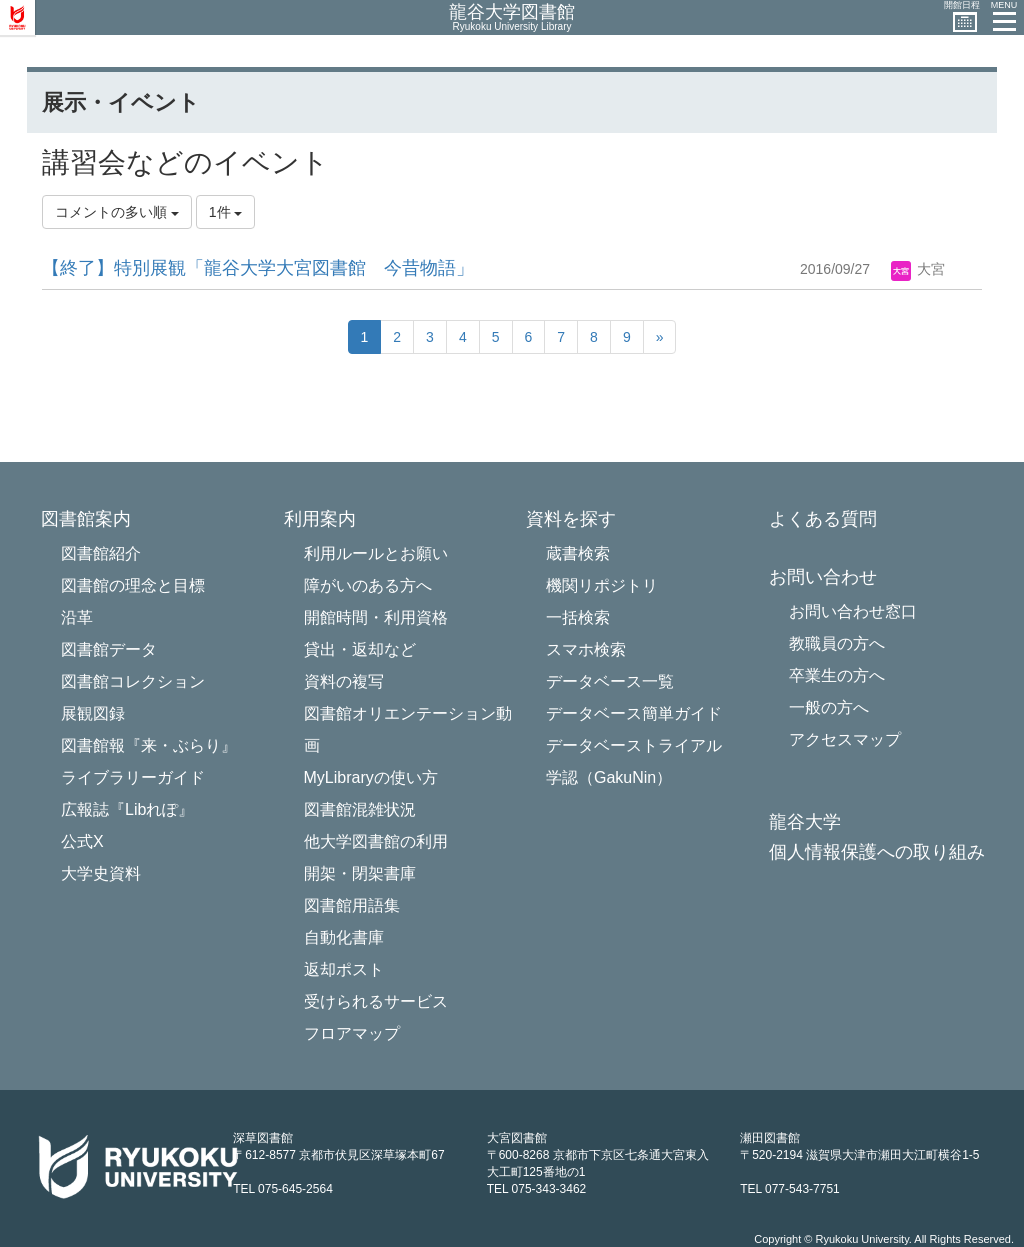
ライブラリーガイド (133, 777)
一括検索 (578, 617)
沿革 (77, 617)
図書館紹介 (101, 553)
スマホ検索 (586, 649)
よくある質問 (823, 519)
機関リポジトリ (602, 585)
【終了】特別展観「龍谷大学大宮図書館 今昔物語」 (258, 268)
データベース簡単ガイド (634, 713)
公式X (82, 841)
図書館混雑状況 (360, 809)
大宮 (918, 269)
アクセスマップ (845, 739)
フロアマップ (352, 1033)
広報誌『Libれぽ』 (127, 809)
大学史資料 (101, 873)
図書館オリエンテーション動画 (408, 729)
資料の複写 (344, 681)
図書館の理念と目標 (133, 585)
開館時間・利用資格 (376, 617)
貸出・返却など (360, 649)
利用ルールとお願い (376, 553)
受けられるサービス (376, 1001)
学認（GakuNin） (609, 777)
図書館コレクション (133, 681)
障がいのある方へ (368, 585)
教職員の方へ (837, 643)
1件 (226, 212)
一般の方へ (829, 707)
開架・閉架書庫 (360, 873)
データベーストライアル (634, 745)
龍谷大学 (805, 822)
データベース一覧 (610, 681)
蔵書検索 (578, 553)
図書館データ (109, 649)
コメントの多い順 (117, 212)
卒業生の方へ (837, 675)
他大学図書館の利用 (376, 841)
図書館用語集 (352, 905)
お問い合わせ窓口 (853, 611)
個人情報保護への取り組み (877, 852)
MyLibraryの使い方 (371, 777)
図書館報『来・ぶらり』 (149, 745)
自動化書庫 (344, 937)
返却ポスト (344, 969)
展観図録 (93, 713)
